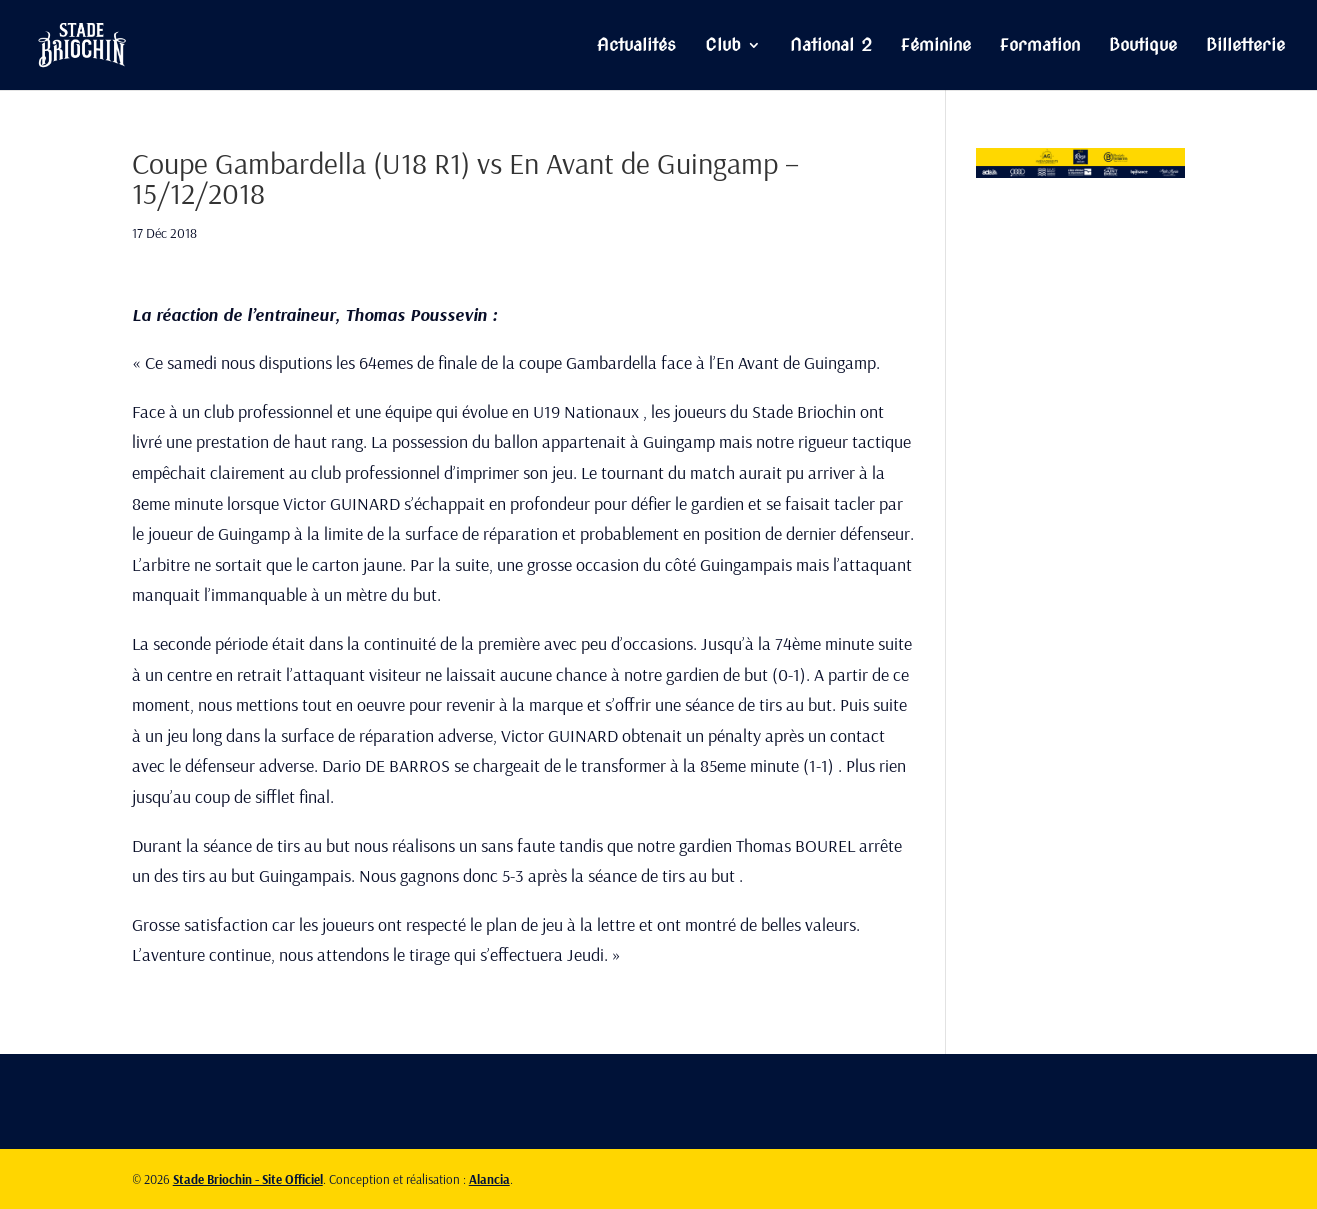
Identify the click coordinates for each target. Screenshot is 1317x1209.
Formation (1040, 46)
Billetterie (1245, 46)
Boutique (1143, 46)
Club (723, 46)
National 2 (831, 46)
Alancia (489, 1179)
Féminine (936, 46)
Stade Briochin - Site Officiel (248, 1179)
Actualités (636, 46)
